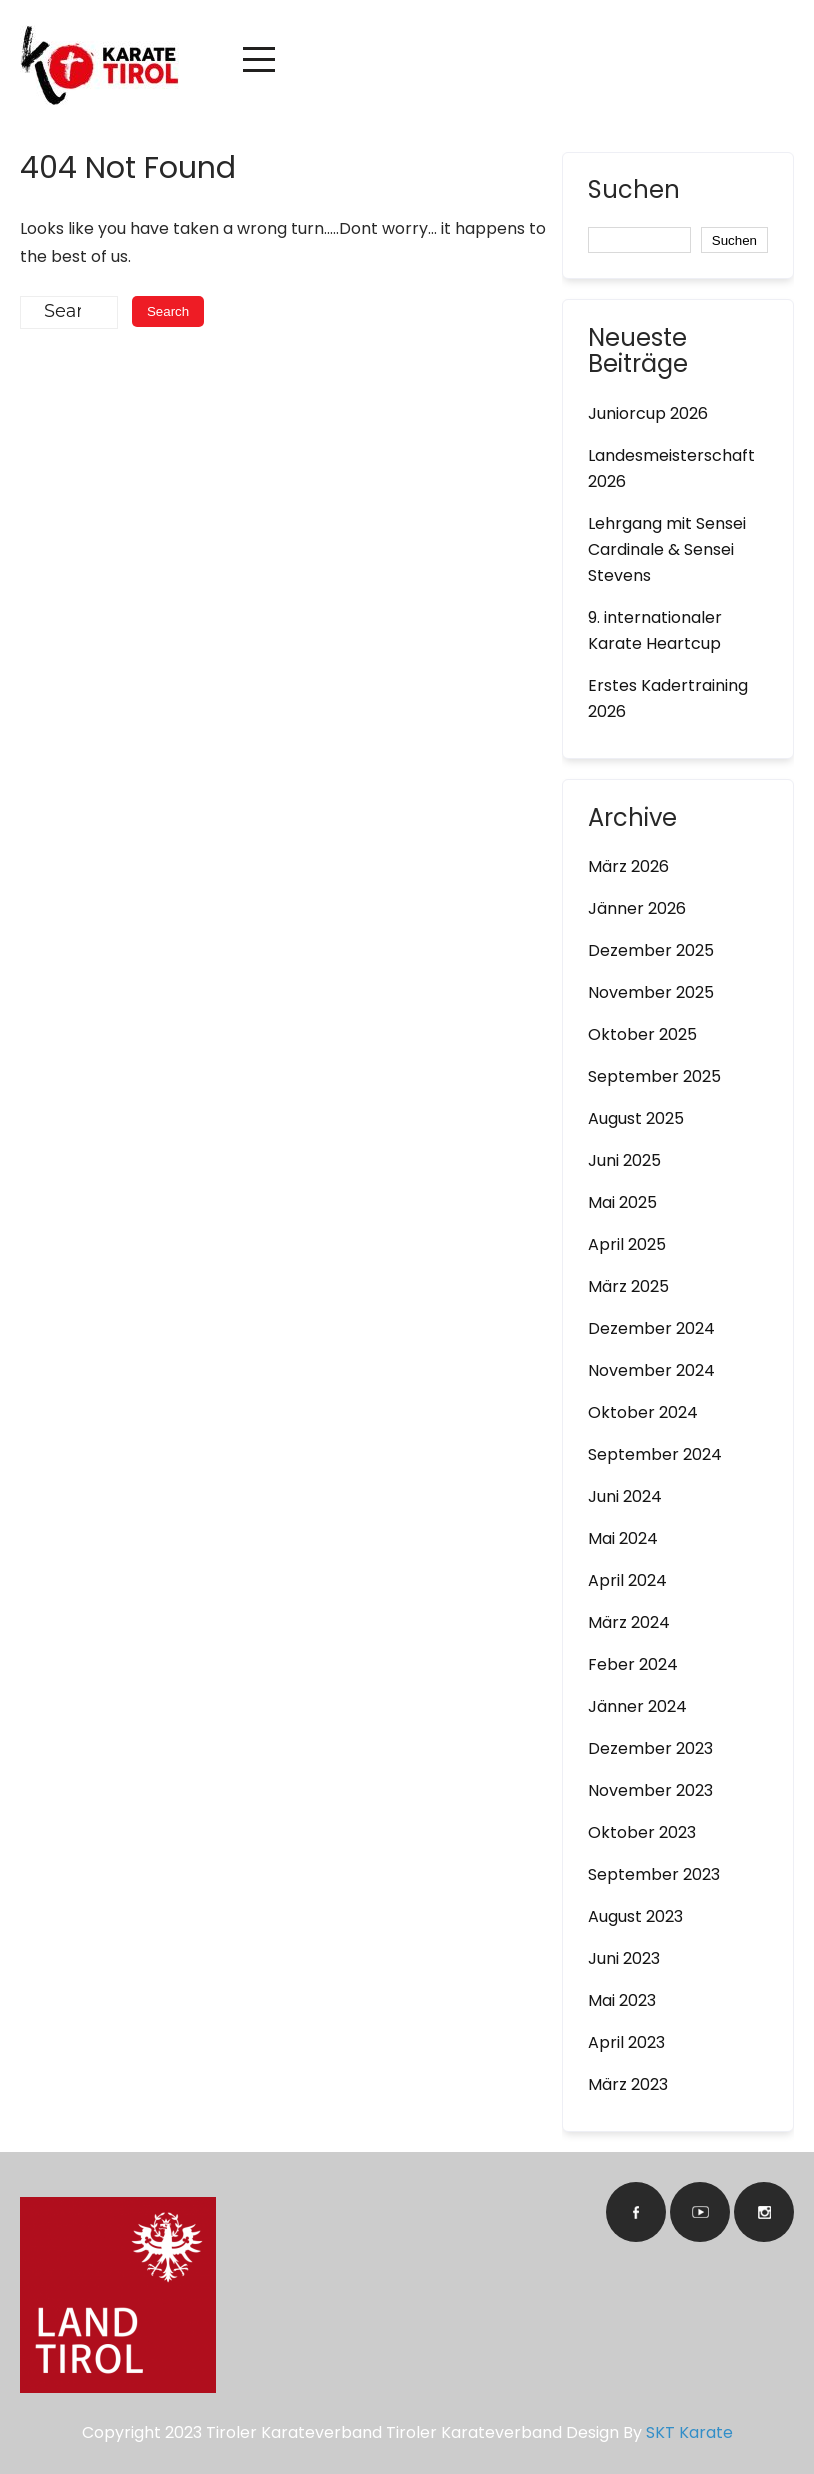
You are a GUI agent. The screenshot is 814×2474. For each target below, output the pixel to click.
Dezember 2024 (651, 1328)
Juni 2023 (624, 1958)
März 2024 (629, 1622)
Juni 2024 (625, 1496)
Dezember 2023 (650, 1748)
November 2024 (651, 1370)
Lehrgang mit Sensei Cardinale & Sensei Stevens (667, 549)
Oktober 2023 (642, 1832)
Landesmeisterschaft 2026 (671, 468)
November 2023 (650, 1790)
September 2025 (654, 1076)
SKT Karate (689, 2432)
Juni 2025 (624, 1160)
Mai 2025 (622, 1202)
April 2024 (627, 1580)
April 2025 (627, 1244)
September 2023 (654, 1874)
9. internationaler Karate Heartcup (655, 630)
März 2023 (628, 2084)
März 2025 (628, 1286)
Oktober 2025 (642, 1034)
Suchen (634, 192)
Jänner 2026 (637, 908)
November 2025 (651, 992)
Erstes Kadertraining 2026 (668, 698)
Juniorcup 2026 (648, 413)
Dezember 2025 (651, 950)
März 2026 (628, 866)
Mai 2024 (623, 1538)
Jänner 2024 (637, 1706)
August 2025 (636, 1118)
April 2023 (626, 2042)
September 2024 (655, 1454)
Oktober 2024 (643, 1412)
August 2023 (635, 1916)
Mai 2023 (622, 2000)
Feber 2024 (633, 1664)
